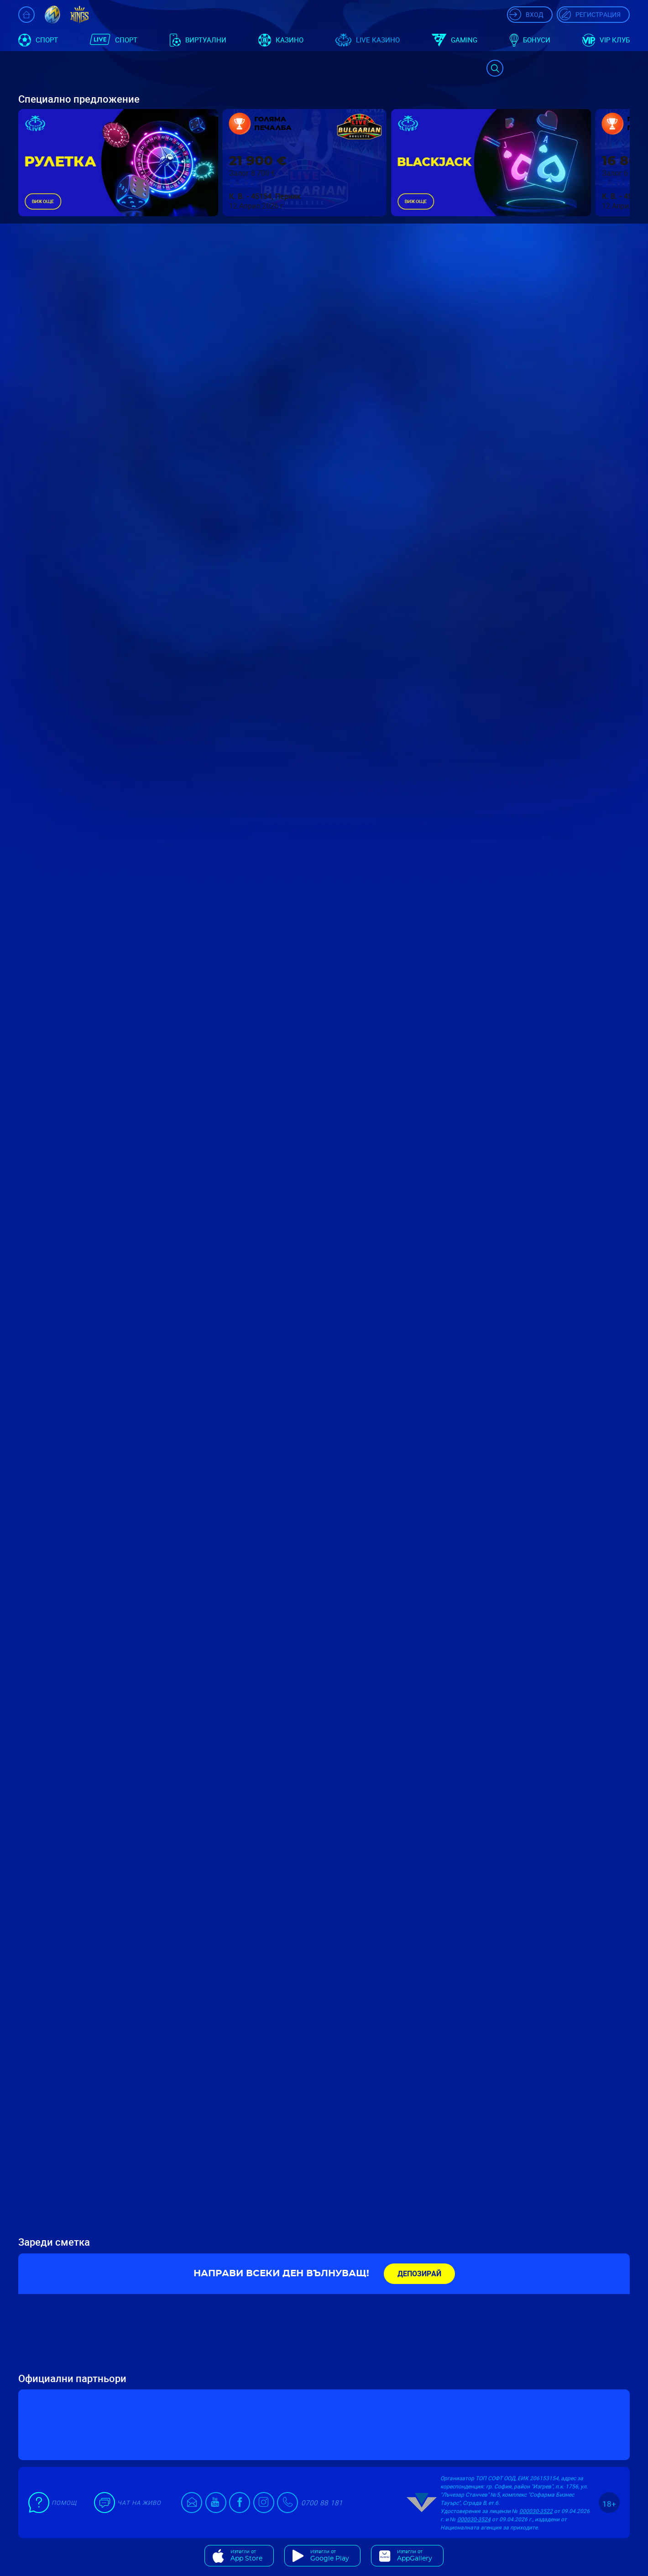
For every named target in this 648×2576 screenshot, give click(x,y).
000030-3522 (536, 2510)
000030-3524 (474, 2519)
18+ (609, 2503)
